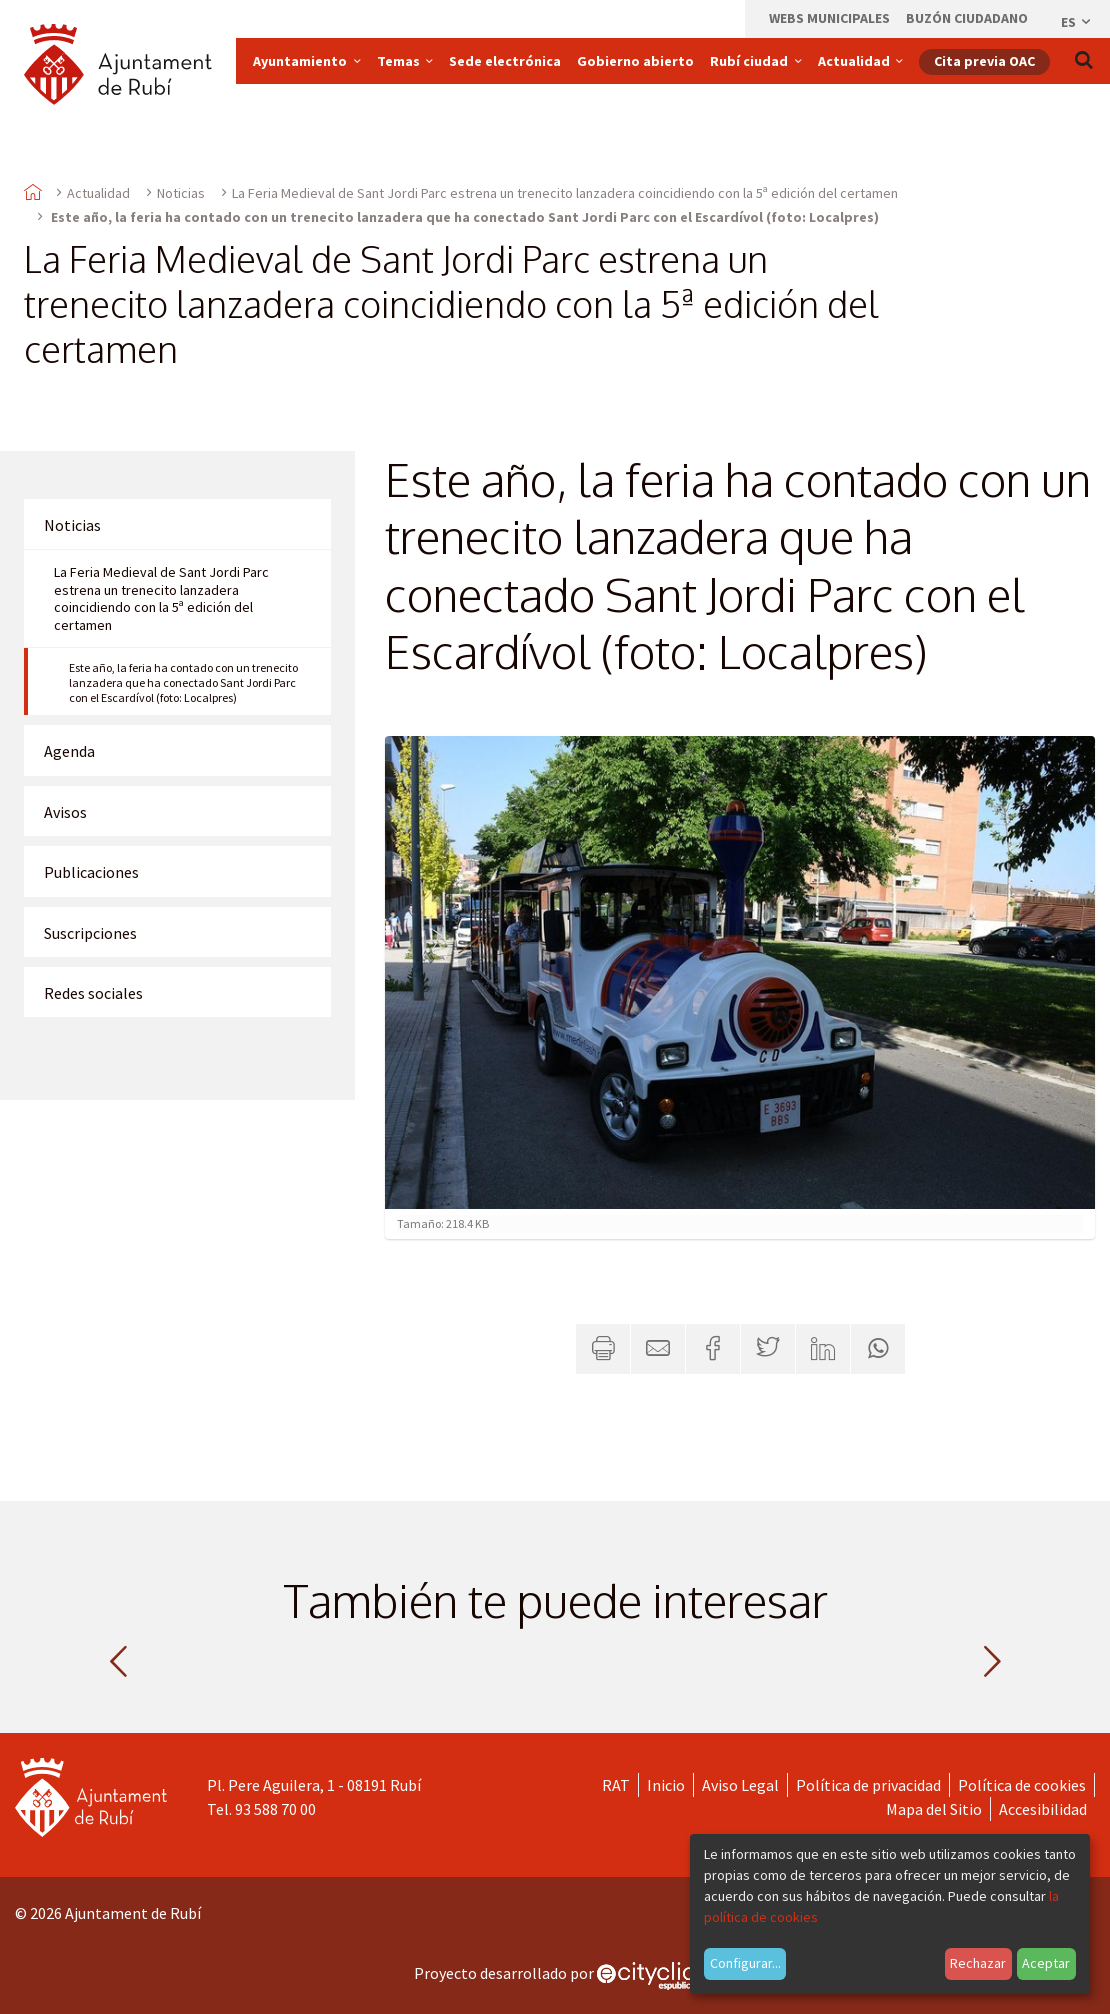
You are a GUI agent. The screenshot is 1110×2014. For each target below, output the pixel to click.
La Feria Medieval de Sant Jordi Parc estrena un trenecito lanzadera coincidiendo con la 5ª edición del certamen (565, 193)
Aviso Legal (740, 1785)
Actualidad (98, 193)
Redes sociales (93, 993)
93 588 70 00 (275, 1809)
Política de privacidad (868, 1785)
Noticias (181, 193)
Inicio (666, 1785)
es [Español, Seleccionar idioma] (1077, 22)
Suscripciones (90, 933)
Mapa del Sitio (934, 1809)
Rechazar (978, 1963)
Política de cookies (1022, 1785)
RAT (616, 1785)
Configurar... (745, 1963)
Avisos (65, 812)
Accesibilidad (1043, 1809)
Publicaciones (91, 872)
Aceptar (1046, 1963)
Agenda (69, 751)
